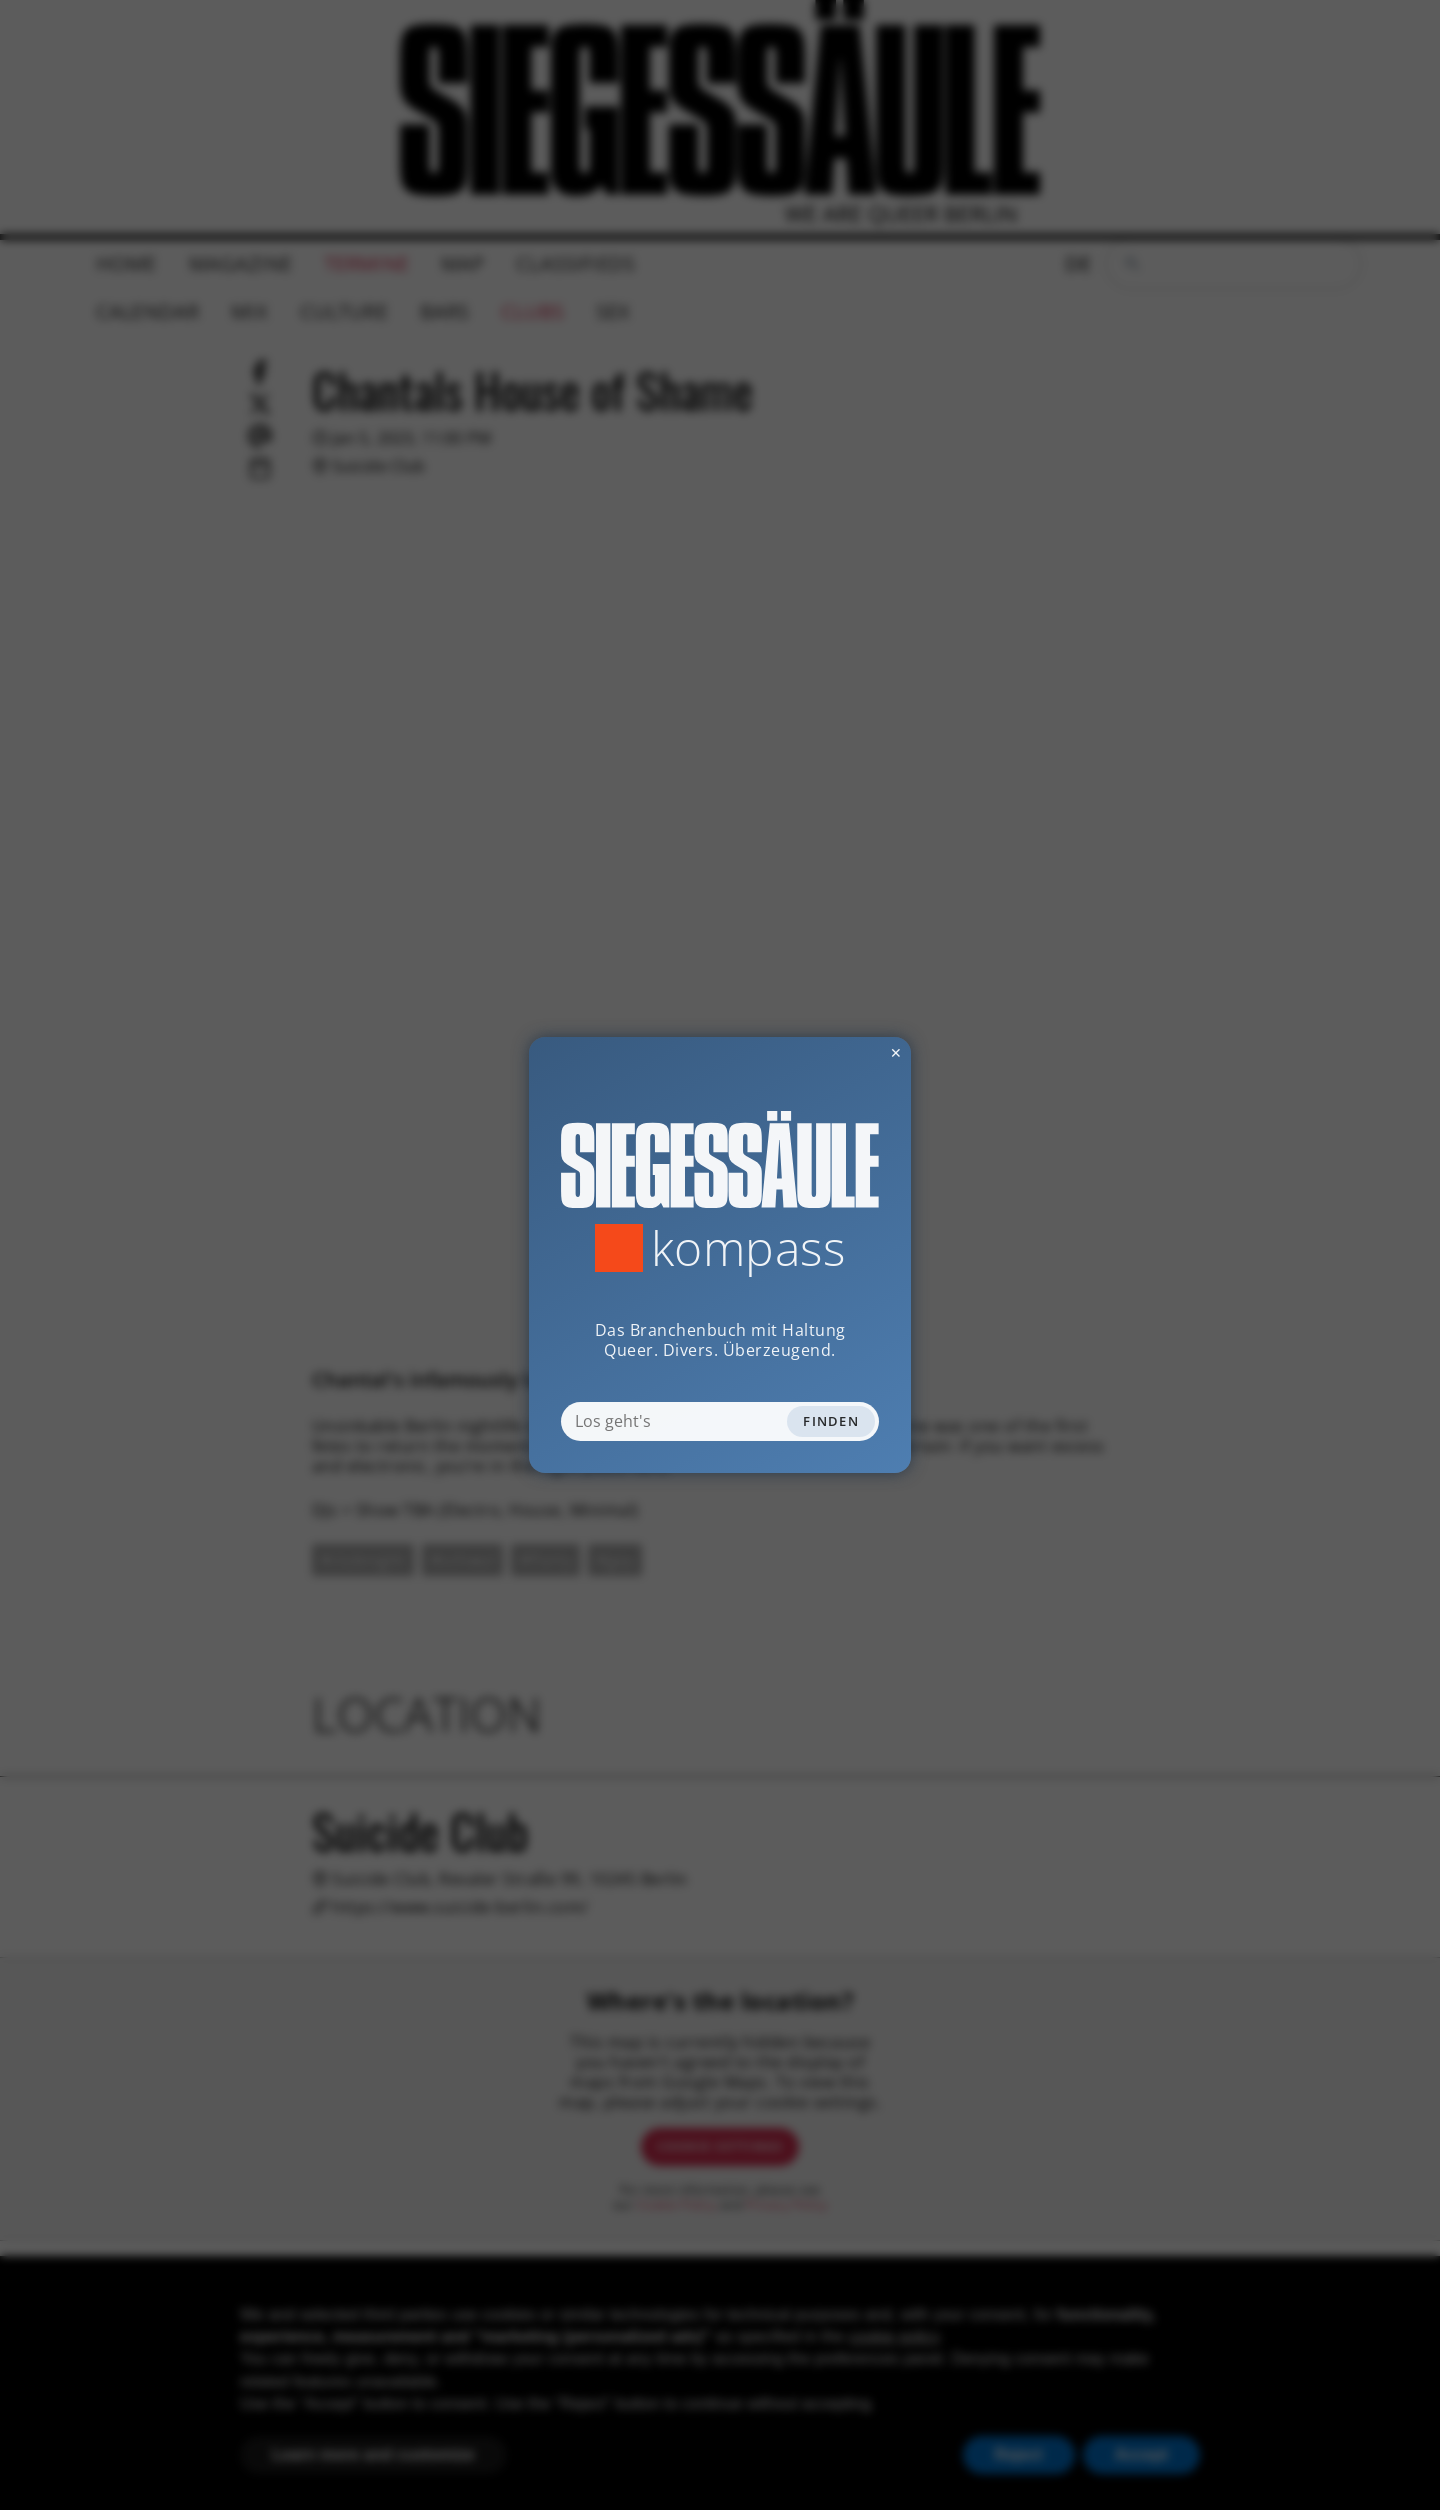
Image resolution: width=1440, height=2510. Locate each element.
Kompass (748, 1248)
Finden (831, 1421)
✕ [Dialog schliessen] (847, 1052)
